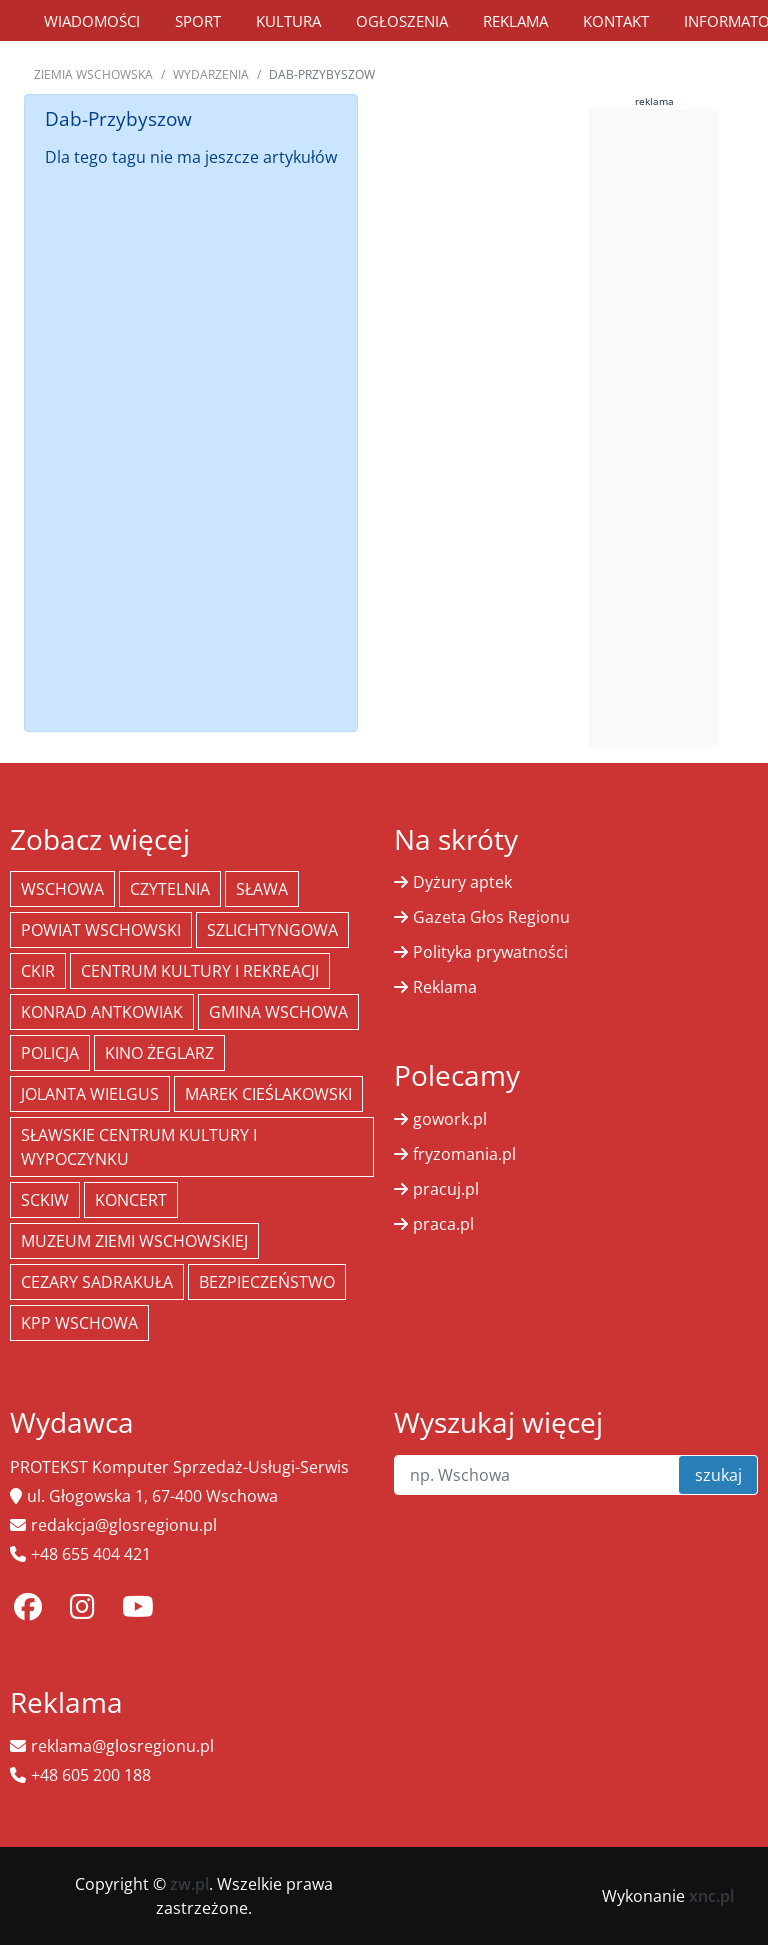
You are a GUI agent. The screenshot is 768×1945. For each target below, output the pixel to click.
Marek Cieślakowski (268, 1094)
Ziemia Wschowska (93, 74)
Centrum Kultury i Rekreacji (200, 971)
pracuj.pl (446, 1189)
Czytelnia (170, 889)
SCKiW (45, 1200)
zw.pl (189, 1884)
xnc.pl (711, 1896)
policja (50, 1053)
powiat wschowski (101, 930)
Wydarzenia (211, 74)
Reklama (515, 21)
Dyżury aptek (462, 882)
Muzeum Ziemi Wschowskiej (134, 1241)
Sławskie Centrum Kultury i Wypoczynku (139, 1147)
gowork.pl (450, 1119)
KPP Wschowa (79, 1323)
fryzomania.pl (464, 1154)
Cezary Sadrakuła (97, 1282)
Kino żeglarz (159, 1053)
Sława (262, 889)
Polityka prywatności (490, 952)
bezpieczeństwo (267, 1282)
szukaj (718, 1475)
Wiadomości (92, 21)
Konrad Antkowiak (102, 1012)
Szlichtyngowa (272, 930)
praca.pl (443, 1224)
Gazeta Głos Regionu (491, 917)
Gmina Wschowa (278, 1012)
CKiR (38, 971)
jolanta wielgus (90, 1094)
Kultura (288, 21)
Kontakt (616, 21)
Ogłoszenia (402, 21)
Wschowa (62, 889)
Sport (198, 21)
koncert (131, 1200)
